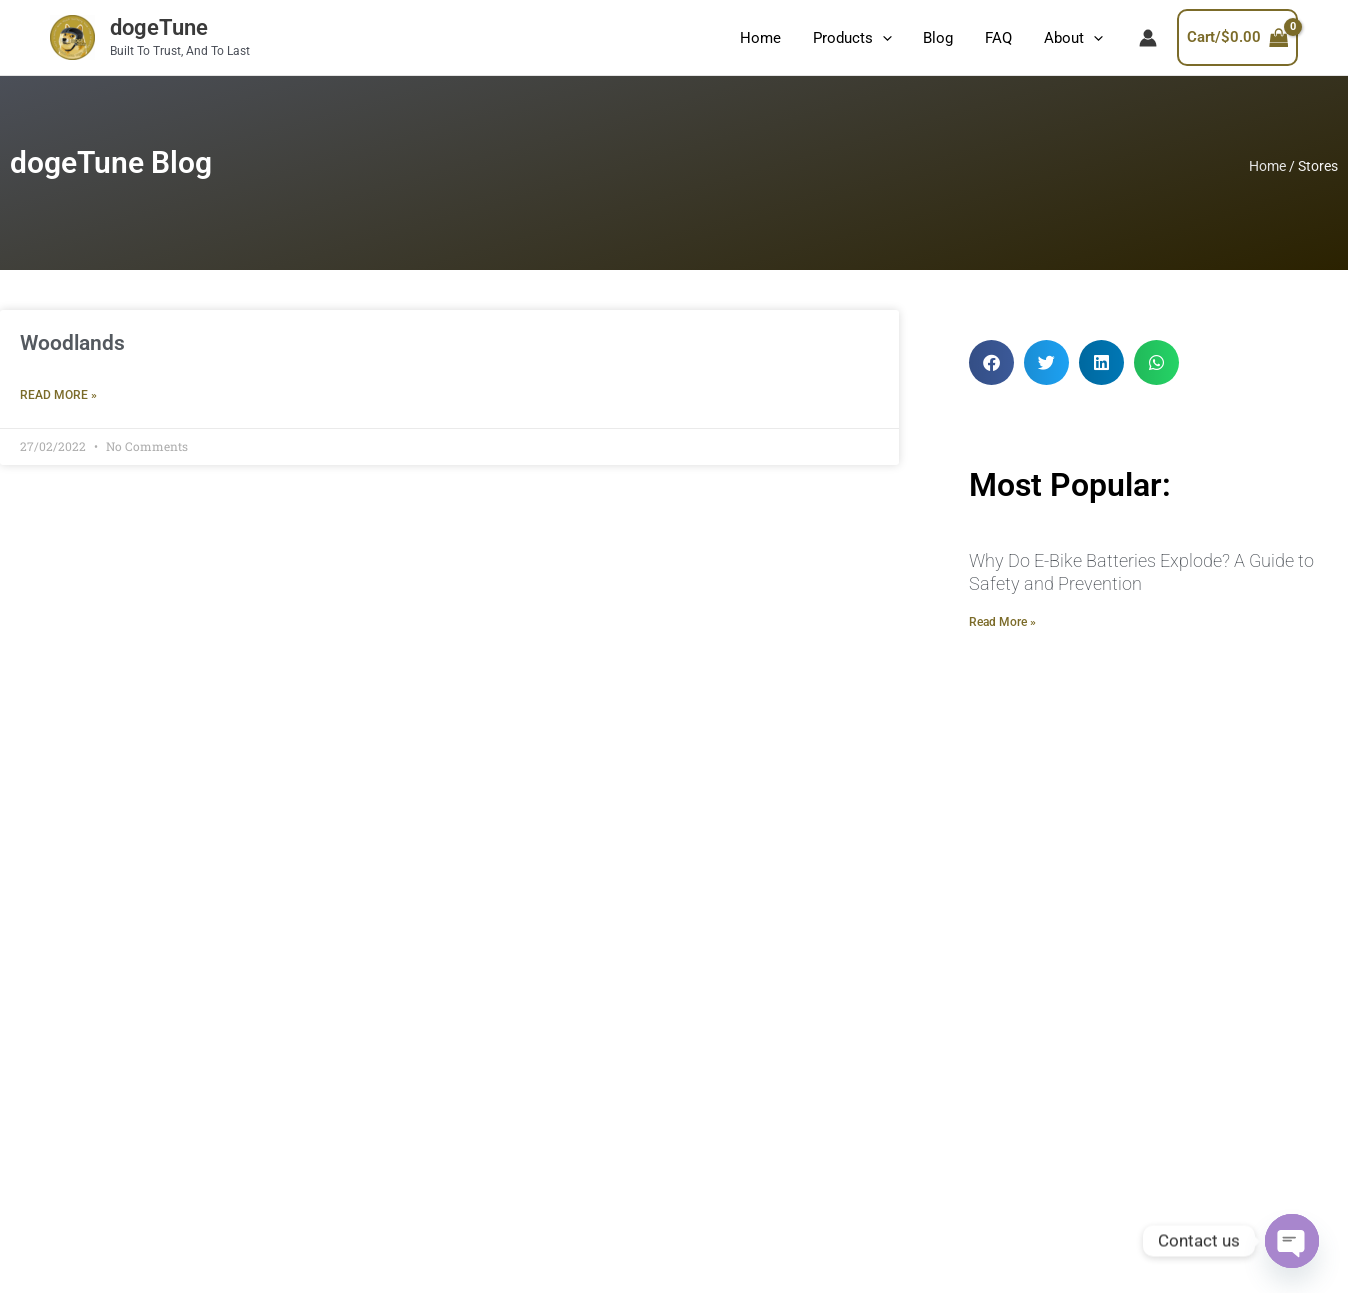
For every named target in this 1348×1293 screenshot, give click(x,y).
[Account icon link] (1148, 38)
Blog (943, 38)
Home (768, 38)
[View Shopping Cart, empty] (1253, 37)
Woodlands (72, 343)
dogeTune (159, 27)
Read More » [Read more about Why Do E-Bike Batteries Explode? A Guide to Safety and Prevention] (1002, 622)
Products (858, 38)
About (1074, 38)
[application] (888, 38)
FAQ (1001, 38)
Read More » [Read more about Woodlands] (58, 395)
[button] (991, 362)
